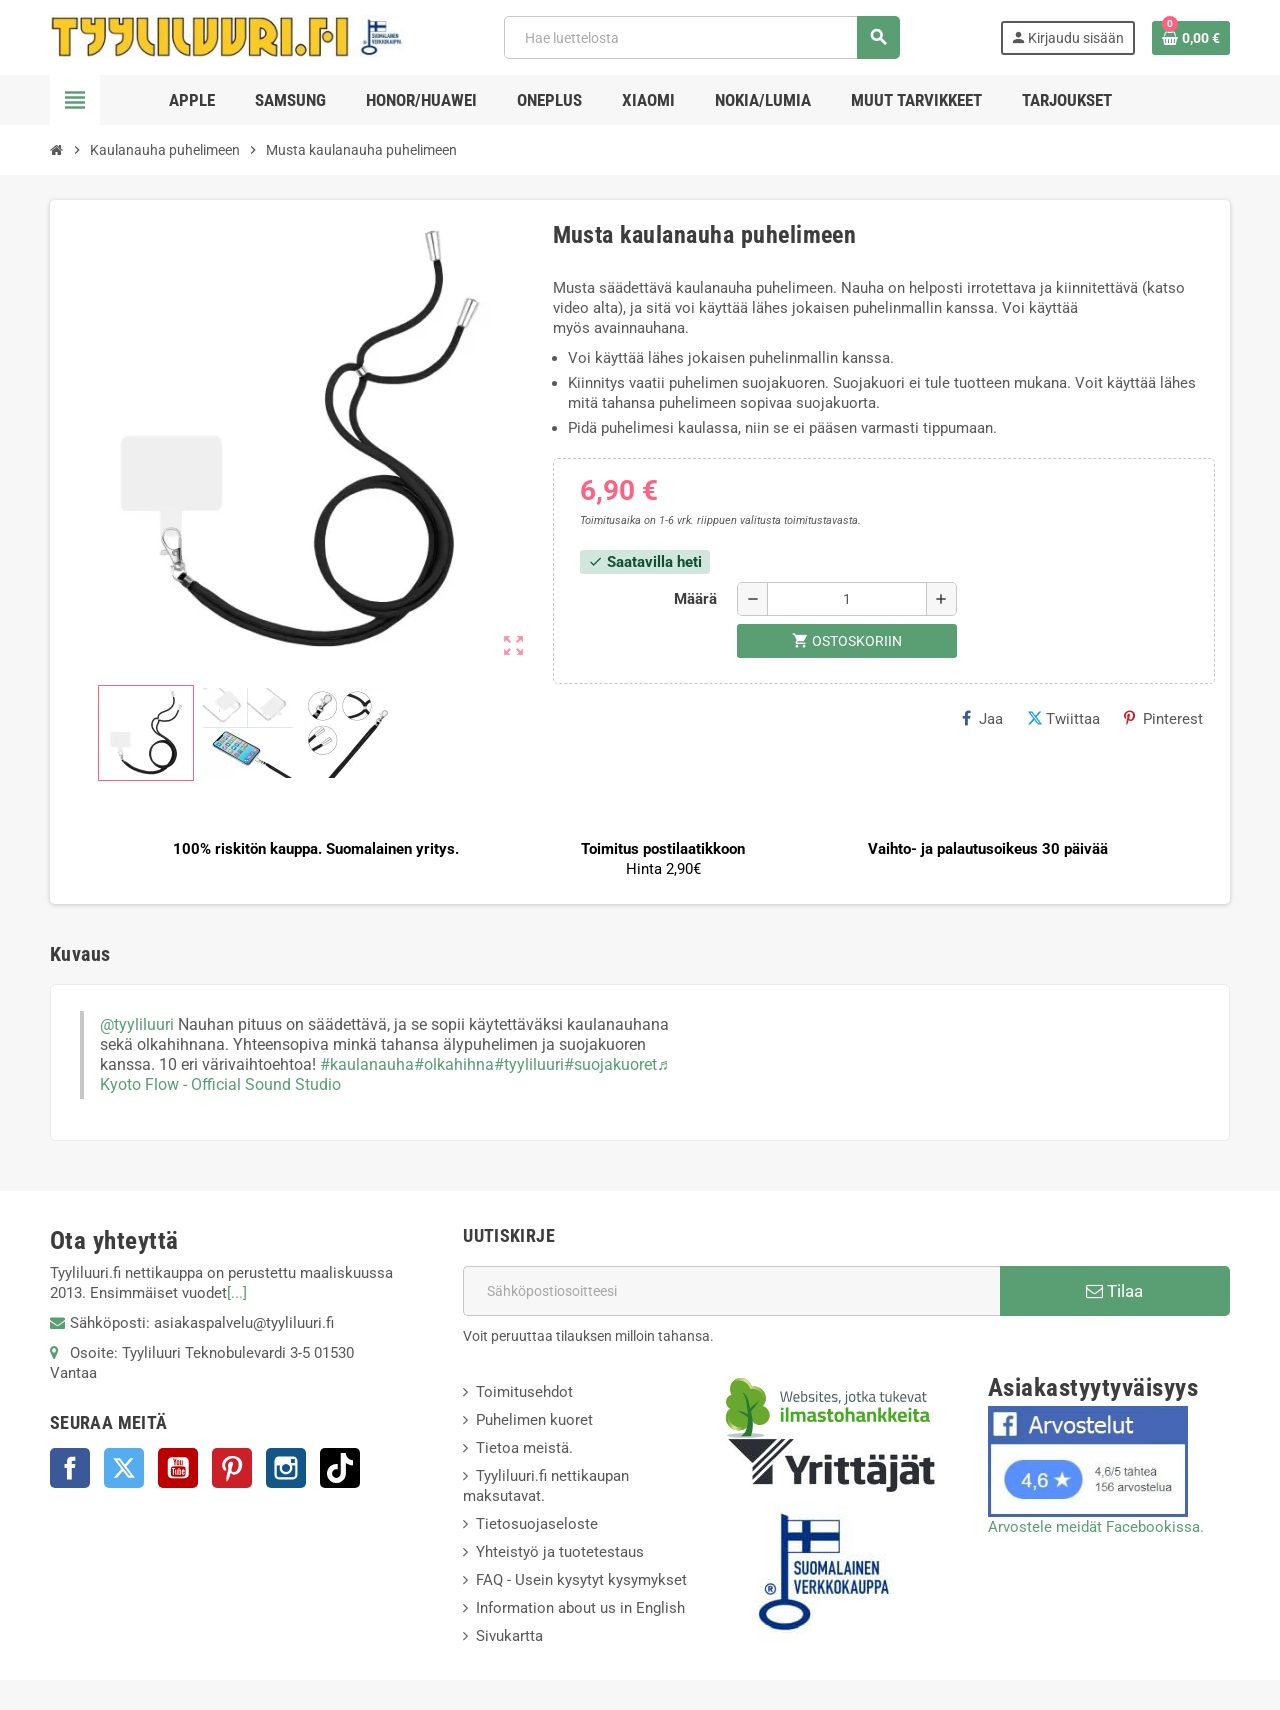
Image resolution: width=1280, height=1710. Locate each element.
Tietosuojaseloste (537, 1524)
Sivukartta (509, 1636)
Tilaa (1114, 1291)
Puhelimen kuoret (534, 1420)
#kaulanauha (367, 1064)
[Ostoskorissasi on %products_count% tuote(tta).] (1191, 38)
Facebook (70, 1468)
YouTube (178, 1468)
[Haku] (701, 37)
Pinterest (1163, 719)
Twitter (124, 1468)
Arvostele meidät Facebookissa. (1096, 1527)
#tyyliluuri (529, 1064)
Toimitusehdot (524, 1392)
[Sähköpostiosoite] (731, 1291)
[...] (237, 1293)
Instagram (286, 1468)
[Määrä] (847, 599)
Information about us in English (580, 1608)
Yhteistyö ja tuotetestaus (560, 1552)
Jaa (982, 719)
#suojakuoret (610, 1064)
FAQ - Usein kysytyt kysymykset (581, 1580)
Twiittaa (1063, 719)
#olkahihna (454, 1064)
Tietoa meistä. (524, 1448)
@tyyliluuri (137, 1024)
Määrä (695, 599)
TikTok (340, 1468)
